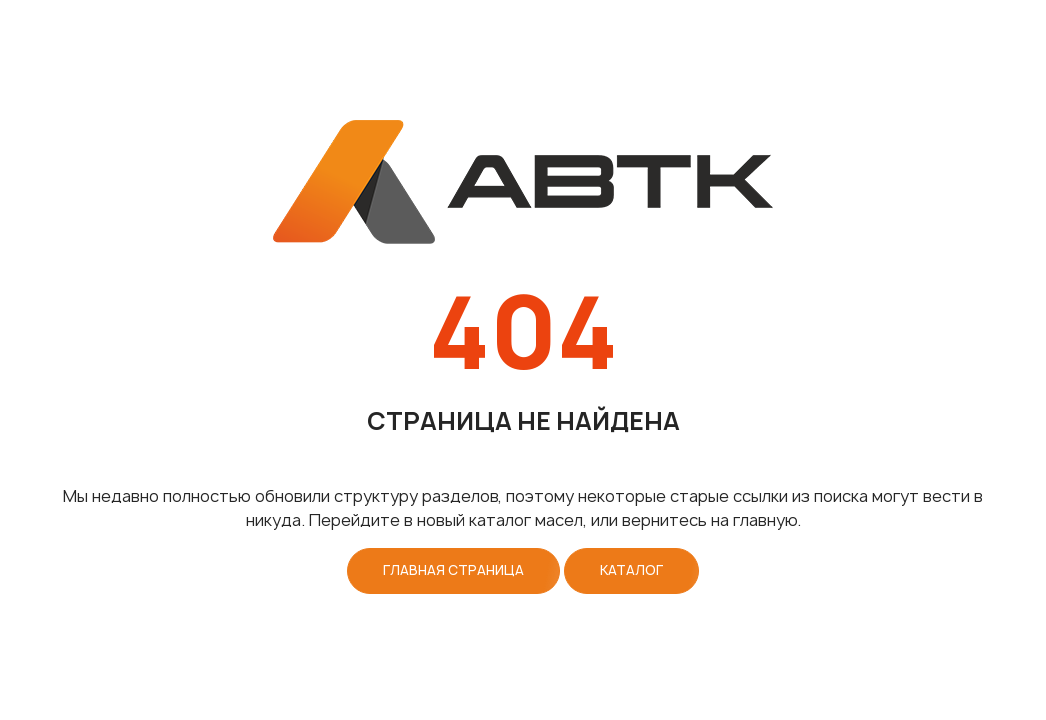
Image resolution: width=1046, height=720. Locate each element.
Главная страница (453, 570)
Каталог (631, 570)
